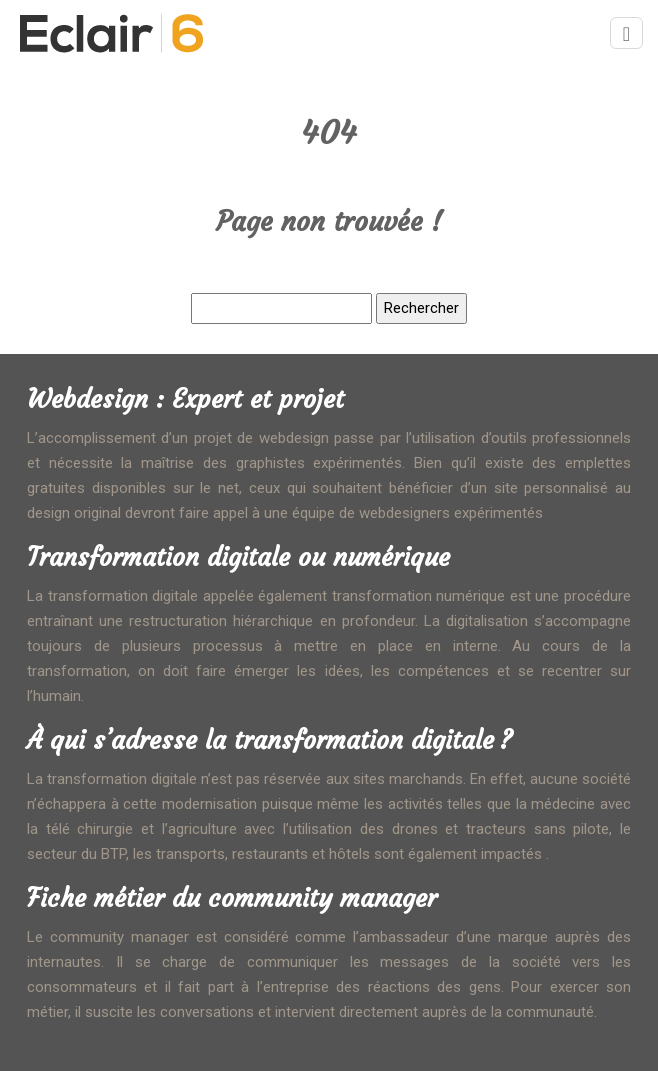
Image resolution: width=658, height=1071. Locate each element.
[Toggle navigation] (626, 33)
